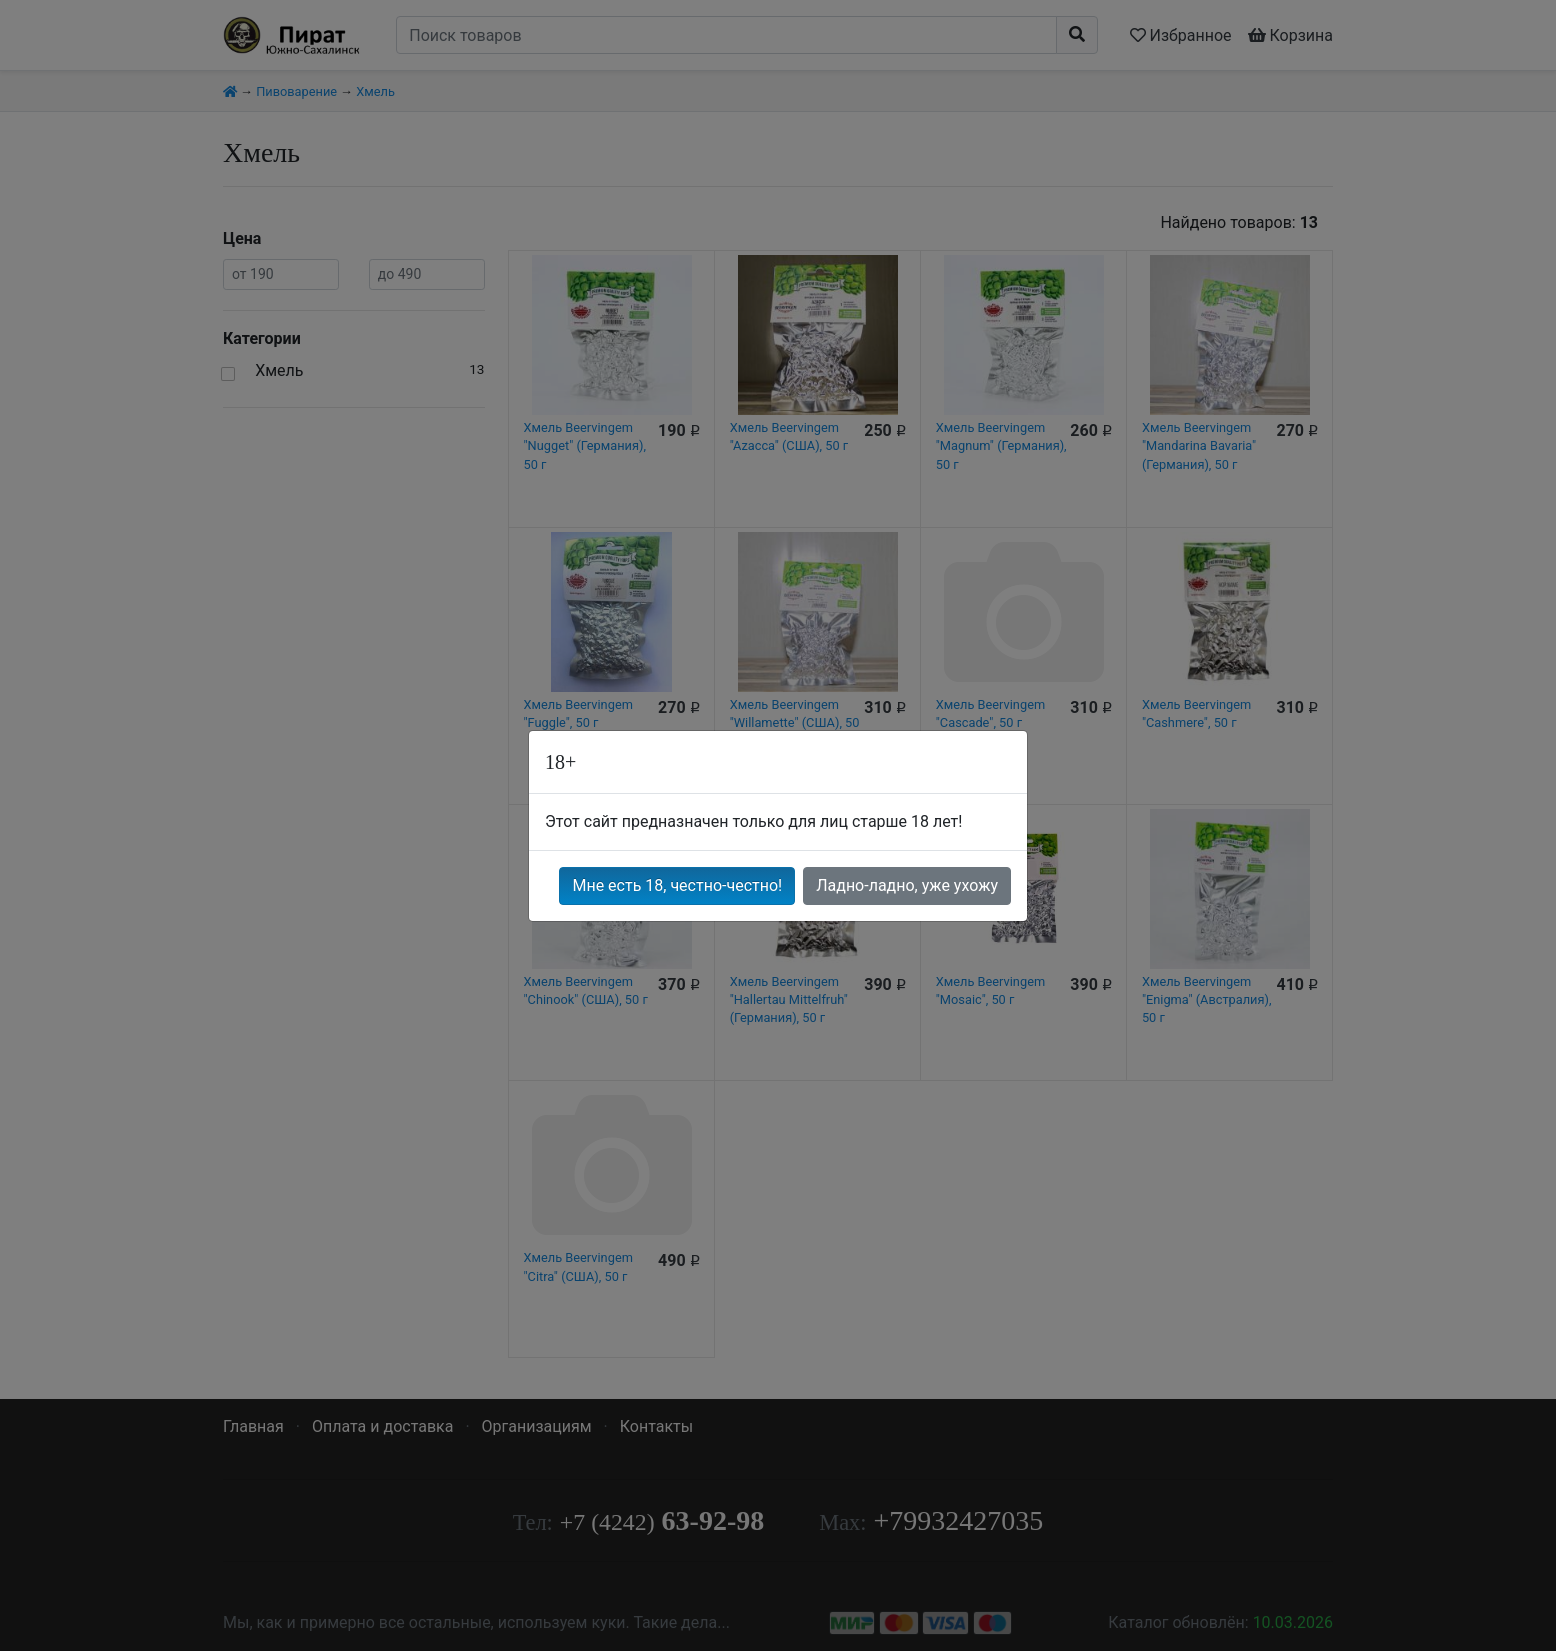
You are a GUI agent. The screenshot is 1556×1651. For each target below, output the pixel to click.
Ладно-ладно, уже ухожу (907, 885)
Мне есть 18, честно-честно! (677, 885)
